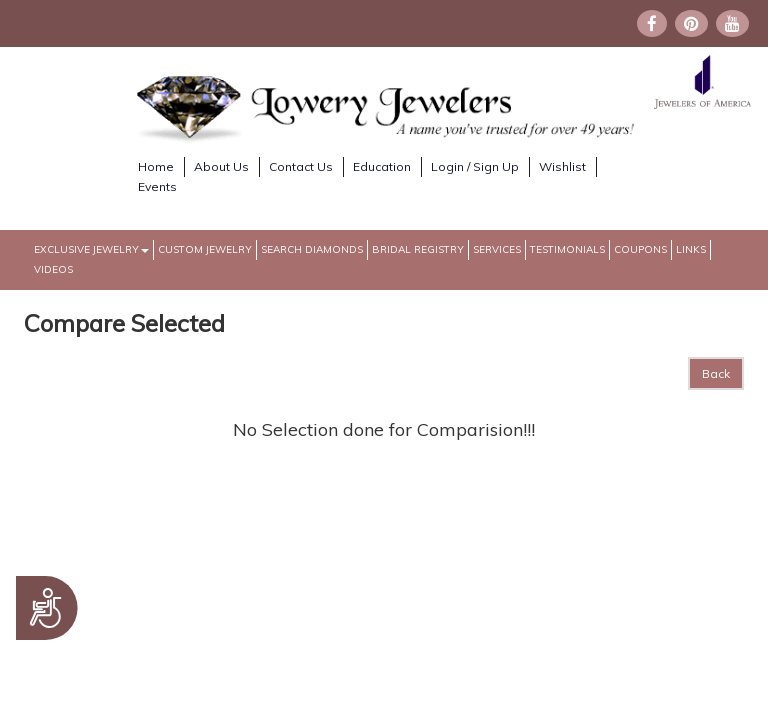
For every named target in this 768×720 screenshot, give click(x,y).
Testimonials (567, 249)
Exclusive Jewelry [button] (91, 249)
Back (716, 373)
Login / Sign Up (475, 166)
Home (156, 166)
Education (382, 166)
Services (497, 249)
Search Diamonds (312, 249)
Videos (53, 269)
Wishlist (562, 166)
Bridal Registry (418, 249)
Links (691, 249)
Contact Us (301, 166)
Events (157, 186)
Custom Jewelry (205, 249)
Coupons (640, 249)
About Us (221, 166)
